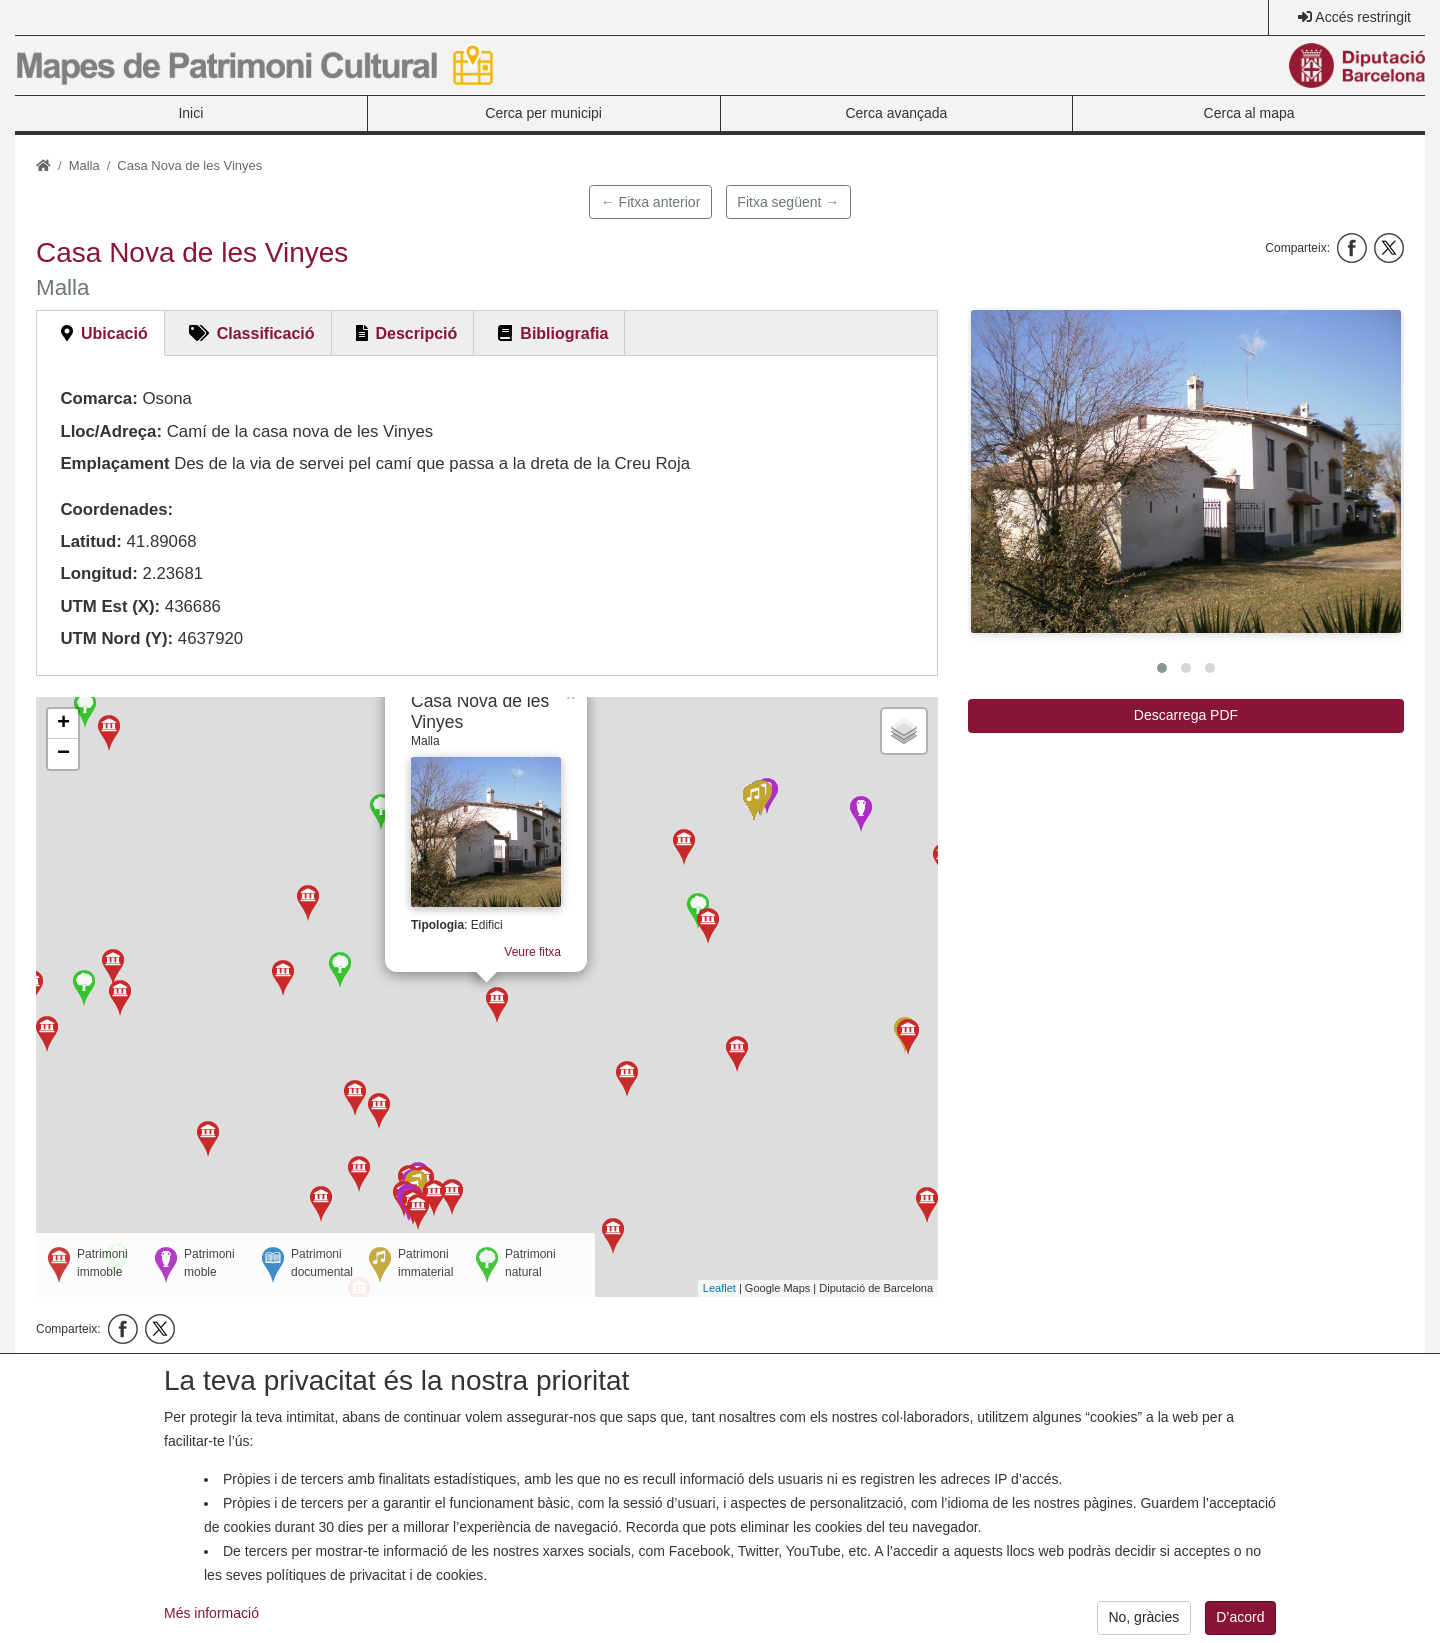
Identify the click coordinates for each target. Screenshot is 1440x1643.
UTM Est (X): (110, 606)
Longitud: (98, 573)
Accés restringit (1363, 17)
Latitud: (91, 541)
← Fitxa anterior (651, 202)
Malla (84, 165)
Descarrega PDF (1186, 715)
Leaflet (719, 1288)
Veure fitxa (531, 943)
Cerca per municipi (543, 113)
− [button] (63, 754)
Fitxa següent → (788, 202)
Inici (190, 113)
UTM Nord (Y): (116, 638)
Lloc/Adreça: (111, 431)
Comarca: (98, 398)
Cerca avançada (896, 113)
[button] (1186, 471)
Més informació (211, 1627)
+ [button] (63, 724)
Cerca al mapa (1249, 113)
